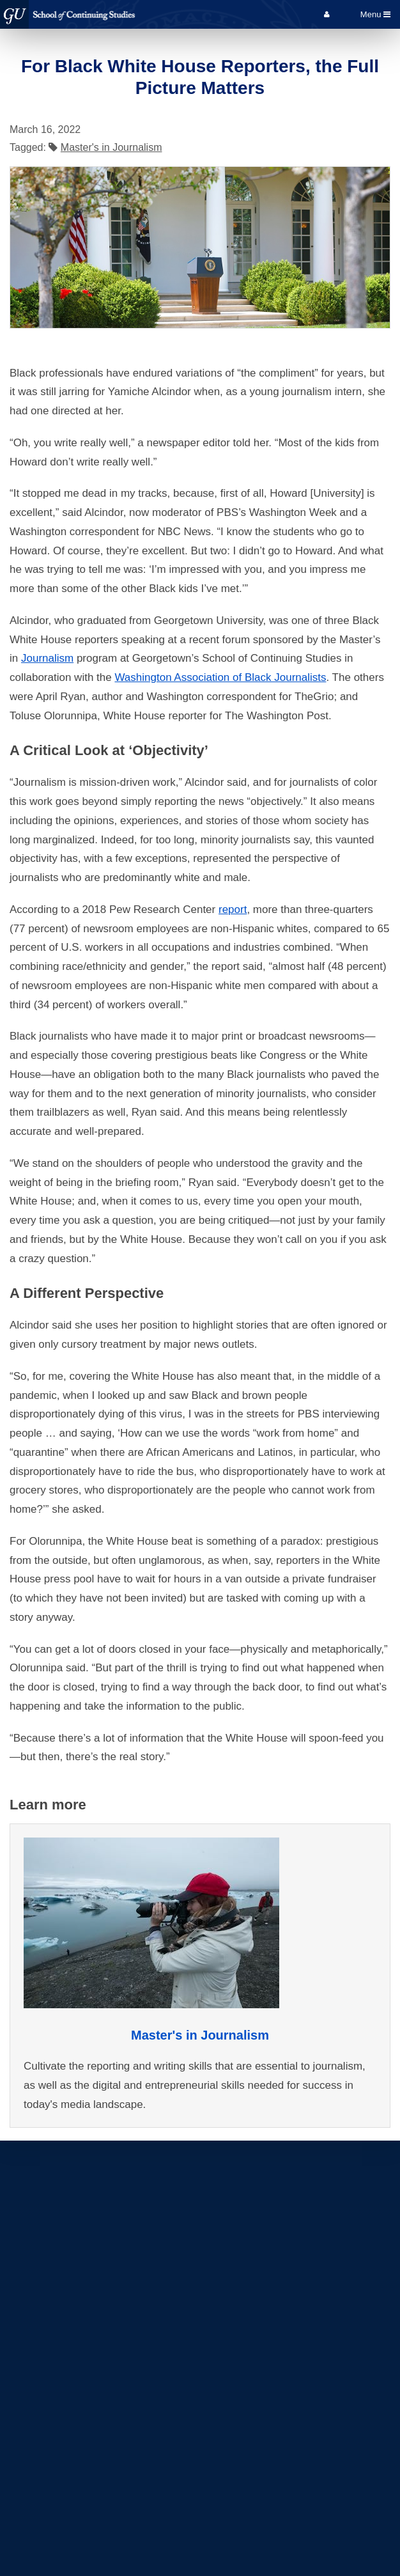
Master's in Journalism (111, 147)
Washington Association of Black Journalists (220, 677)
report (233, 909)
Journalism (47, 658)
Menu (375, 14)
